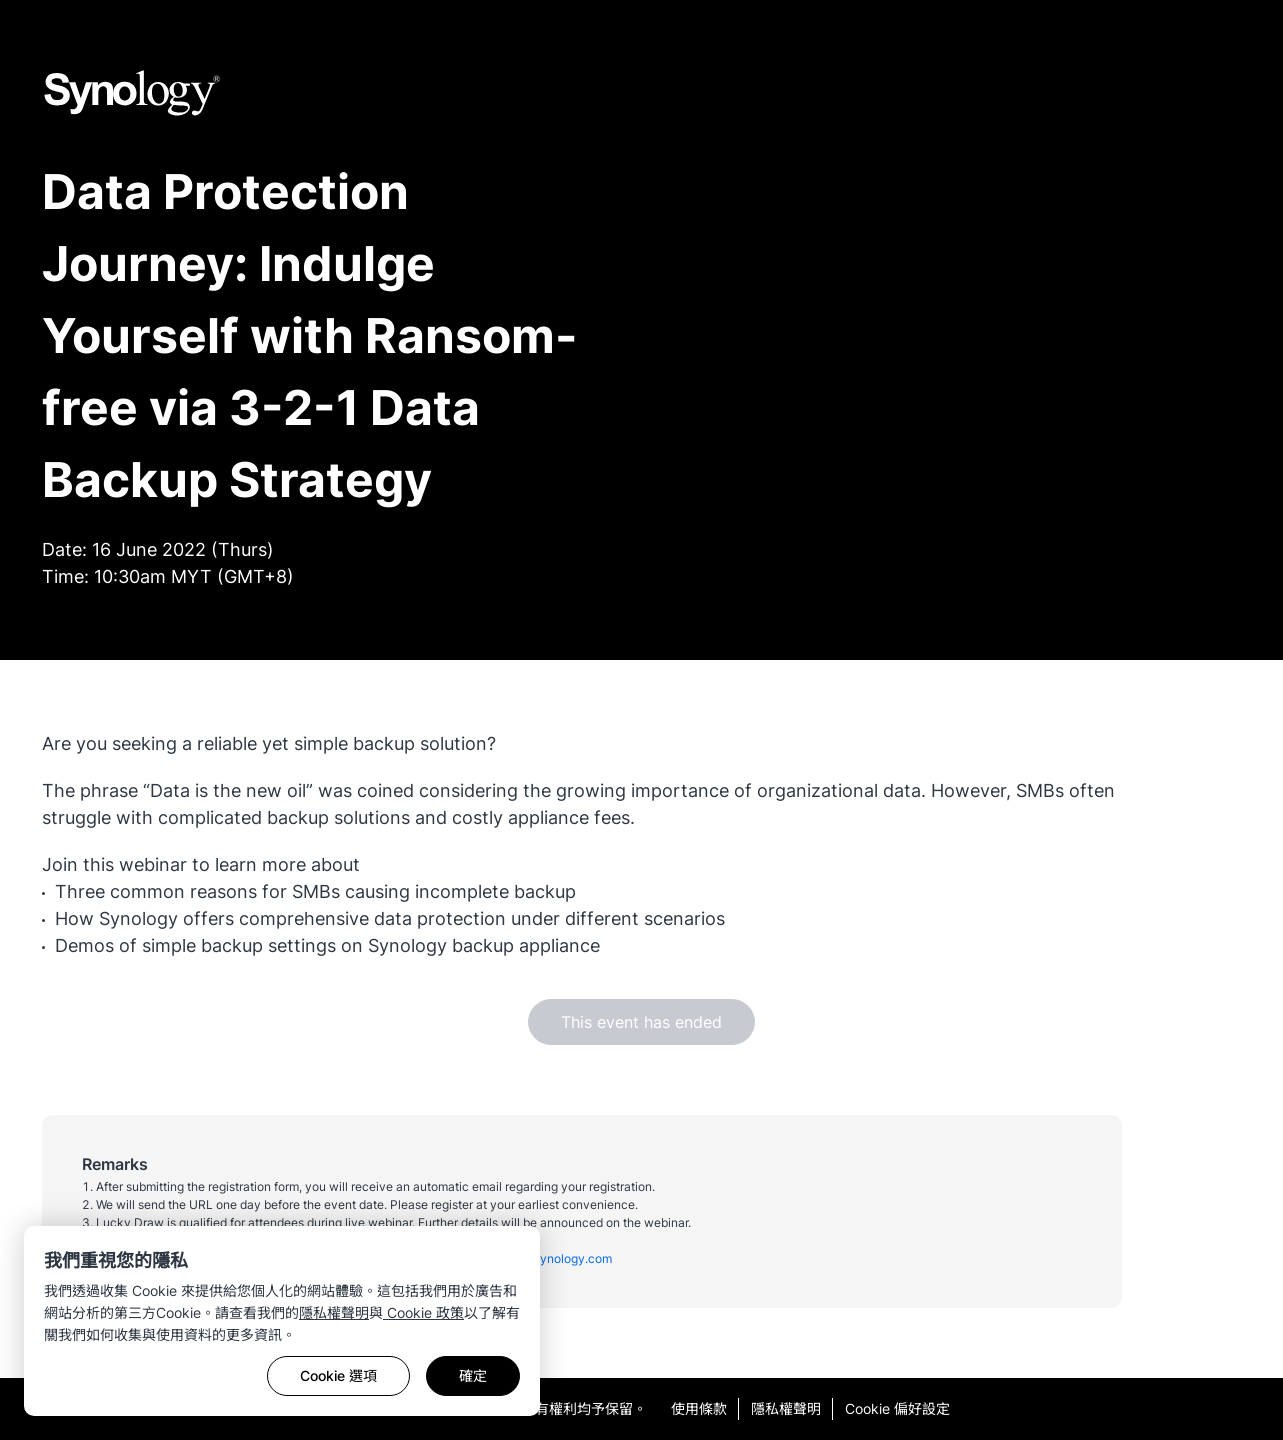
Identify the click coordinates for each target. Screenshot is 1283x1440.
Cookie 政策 (423, 1312)
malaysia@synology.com (542, 1258)
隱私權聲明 (334, 1312)
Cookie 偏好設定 (897, 1408)
